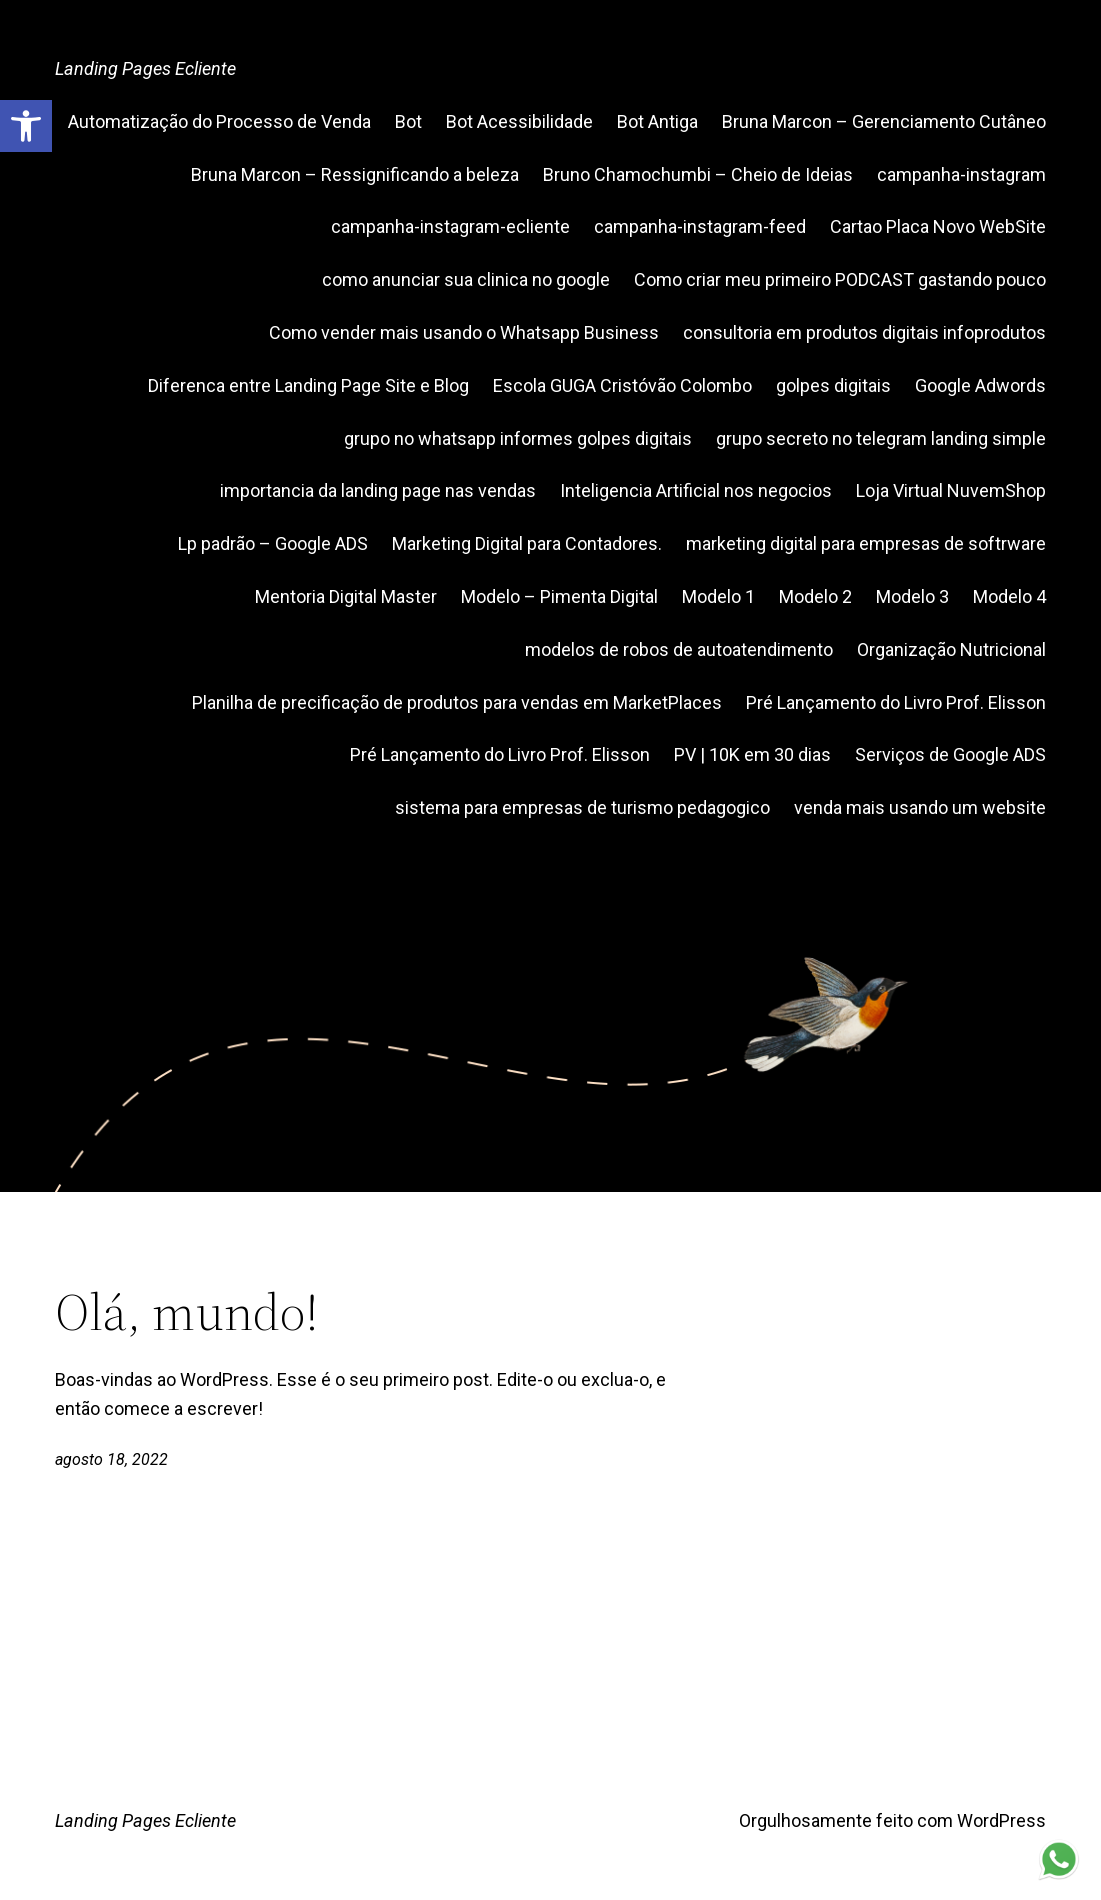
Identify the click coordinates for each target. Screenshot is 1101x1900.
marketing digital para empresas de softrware (866, 543)
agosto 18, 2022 (111, 1459)
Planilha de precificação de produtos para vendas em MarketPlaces (457, 702)
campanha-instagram (961, 174)
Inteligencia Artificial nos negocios (696, 490)
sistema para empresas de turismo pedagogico (582, 807)
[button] (26, 126)
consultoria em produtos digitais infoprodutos (864, 332)
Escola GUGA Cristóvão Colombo (622, 385)
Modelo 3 (912, 596)
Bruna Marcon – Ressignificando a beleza (355, 174)
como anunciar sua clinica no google (466, 279)
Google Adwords (980, 385)
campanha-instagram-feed (700, 226)
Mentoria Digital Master (346, 596)
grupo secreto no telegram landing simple (881, 438)
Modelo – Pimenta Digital (559, 596)
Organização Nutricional (951, 649)
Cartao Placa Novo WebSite (938, 226)
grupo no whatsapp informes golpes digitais (518, 438)
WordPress (1001, 1820)
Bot (408, 121)
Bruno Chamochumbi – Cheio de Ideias (698, 174)
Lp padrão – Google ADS (273, 543)
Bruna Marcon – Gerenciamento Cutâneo (884, 121)
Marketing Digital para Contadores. (527, 543)
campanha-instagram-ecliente (450, 226)
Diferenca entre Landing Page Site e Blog (308, 385)
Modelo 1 (718, 596)
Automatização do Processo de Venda (219, 121)
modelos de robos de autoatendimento (679, 649)
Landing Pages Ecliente (145, 68)
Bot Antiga (657, 121)
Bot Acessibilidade (519, 121)
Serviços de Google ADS (950, 754)
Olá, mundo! (187, 1312)
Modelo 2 (815, 596)
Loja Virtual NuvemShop (951, 490)
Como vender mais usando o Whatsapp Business (464, 332)
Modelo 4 (1009, 596)
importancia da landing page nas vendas (378, 490)
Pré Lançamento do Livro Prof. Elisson (896, 702)
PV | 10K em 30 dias (752, 754)
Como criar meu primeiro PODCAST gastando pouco (840, 279)
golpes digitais (833, 385)
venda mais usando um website (920, 807)
